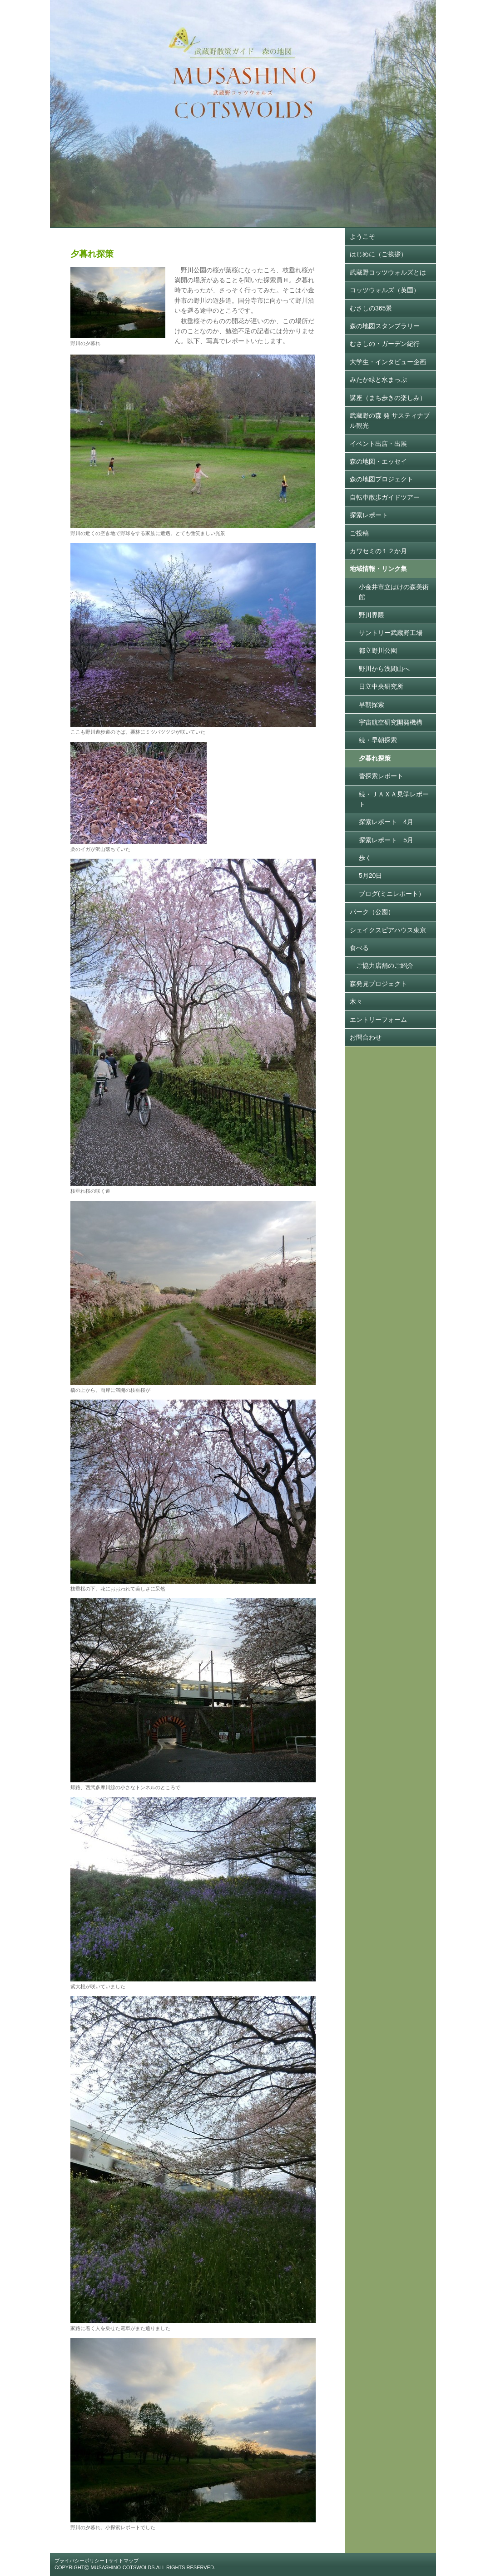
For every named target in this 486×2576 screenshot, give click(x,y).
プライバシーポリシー (79, 2560)
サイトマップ (124, 2560)
